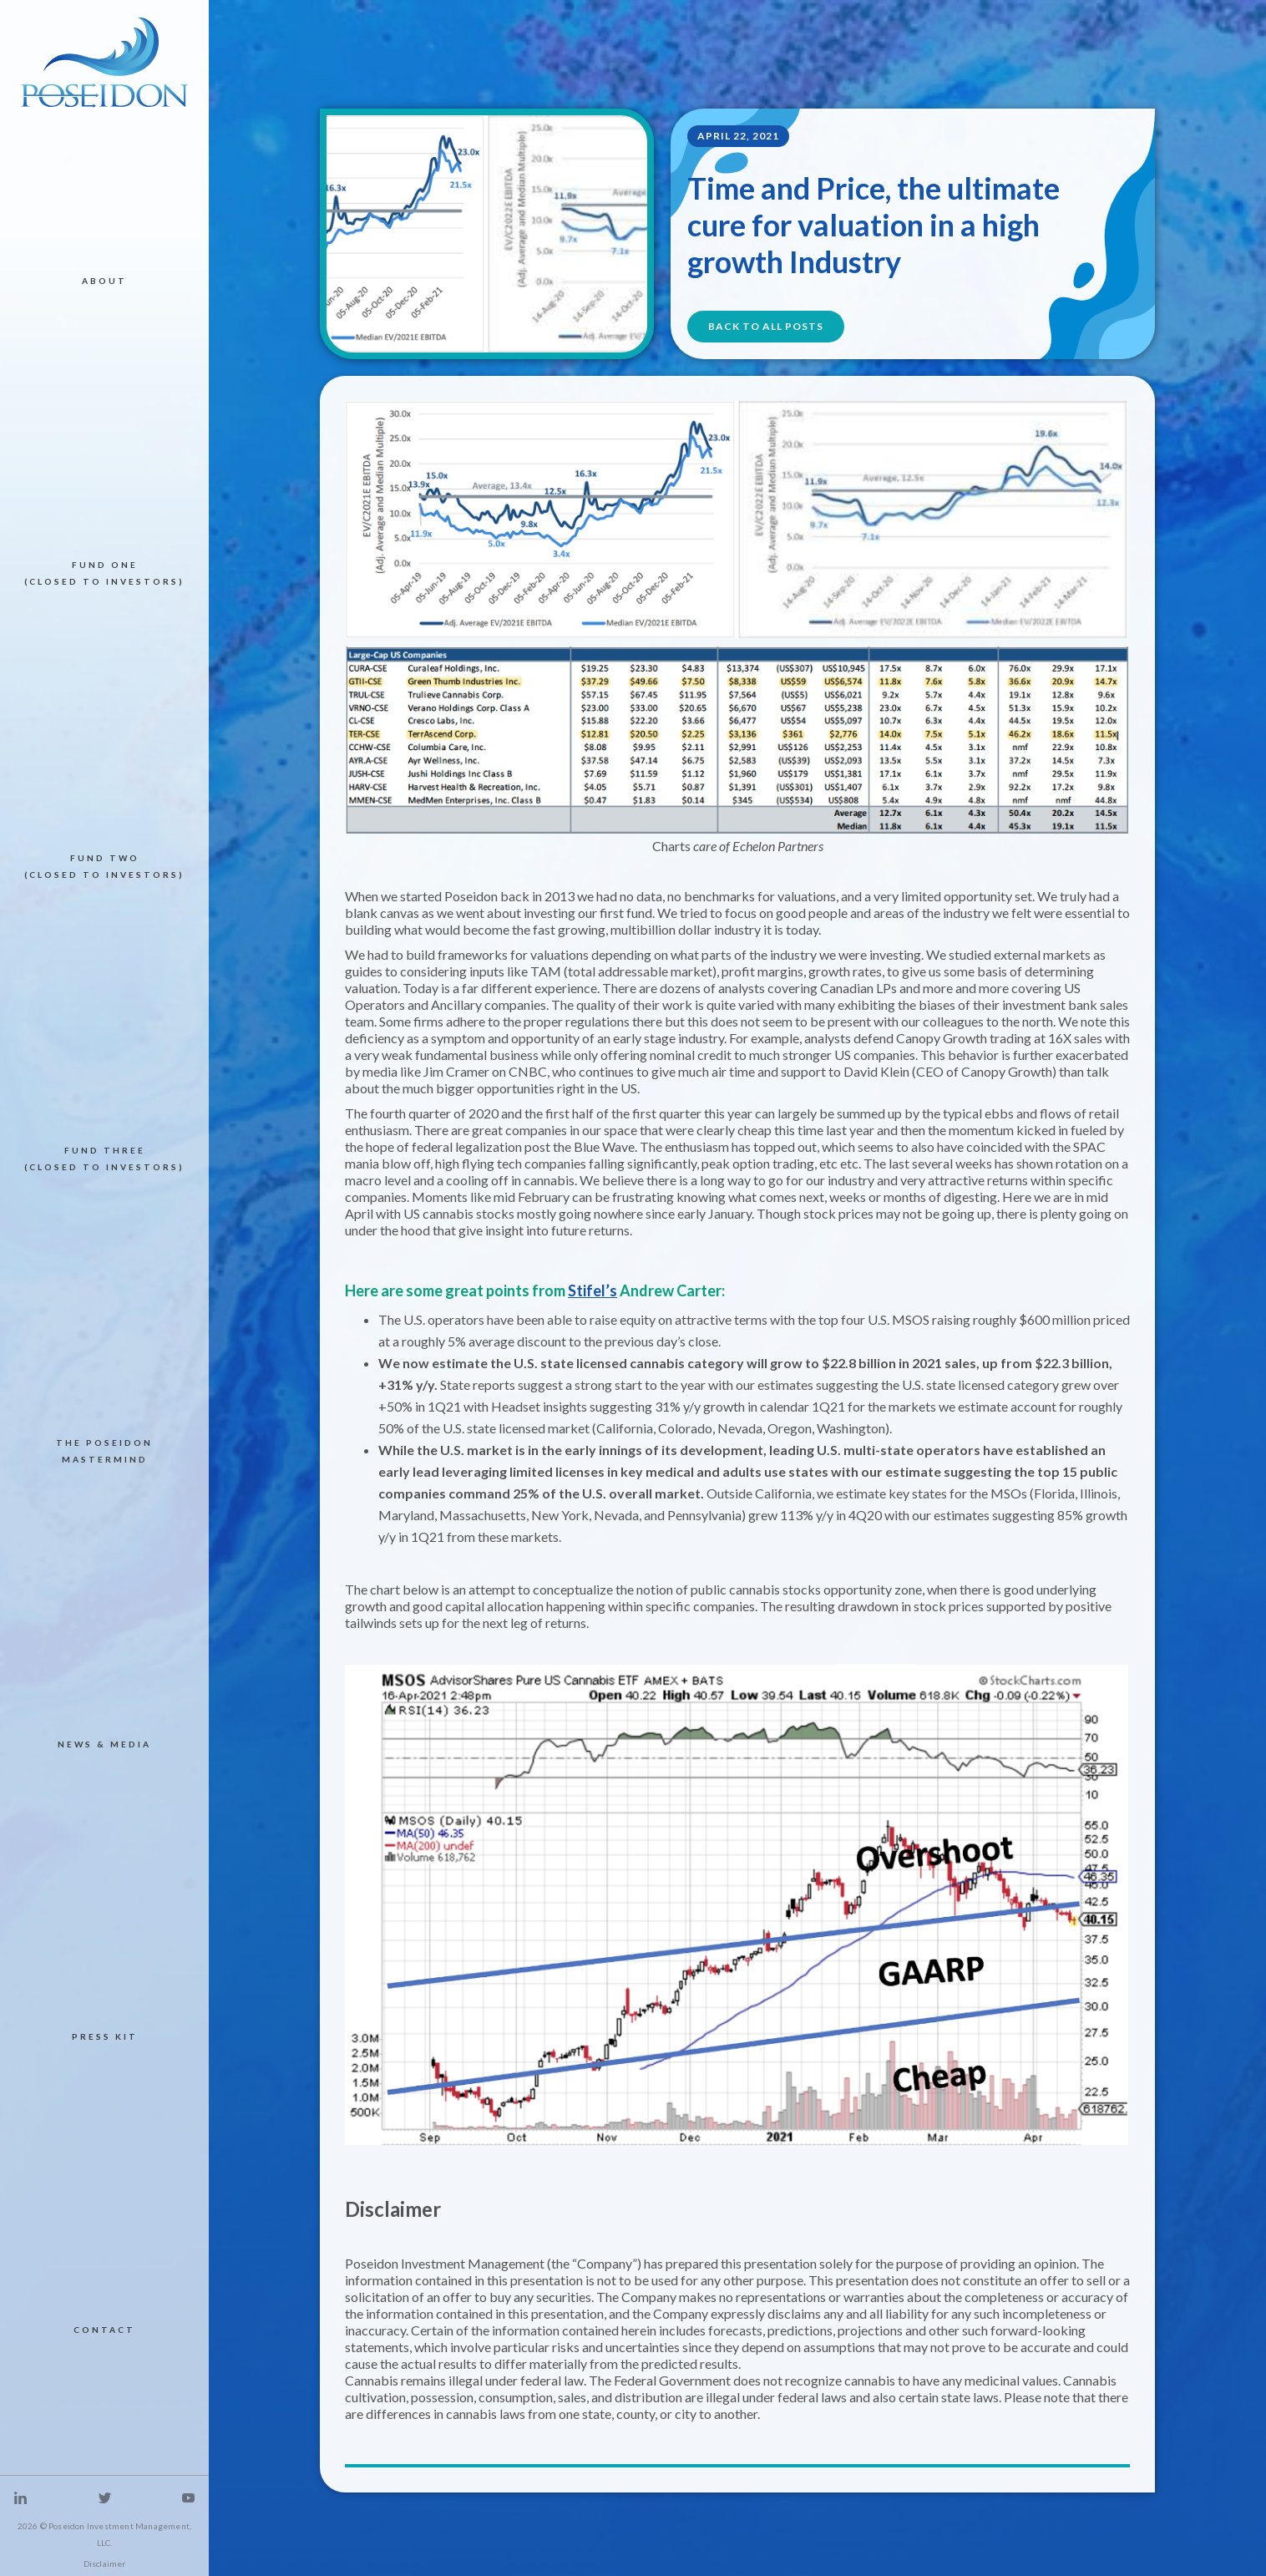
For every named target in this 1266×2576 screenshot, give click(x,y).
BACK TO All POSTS (765, 326)
